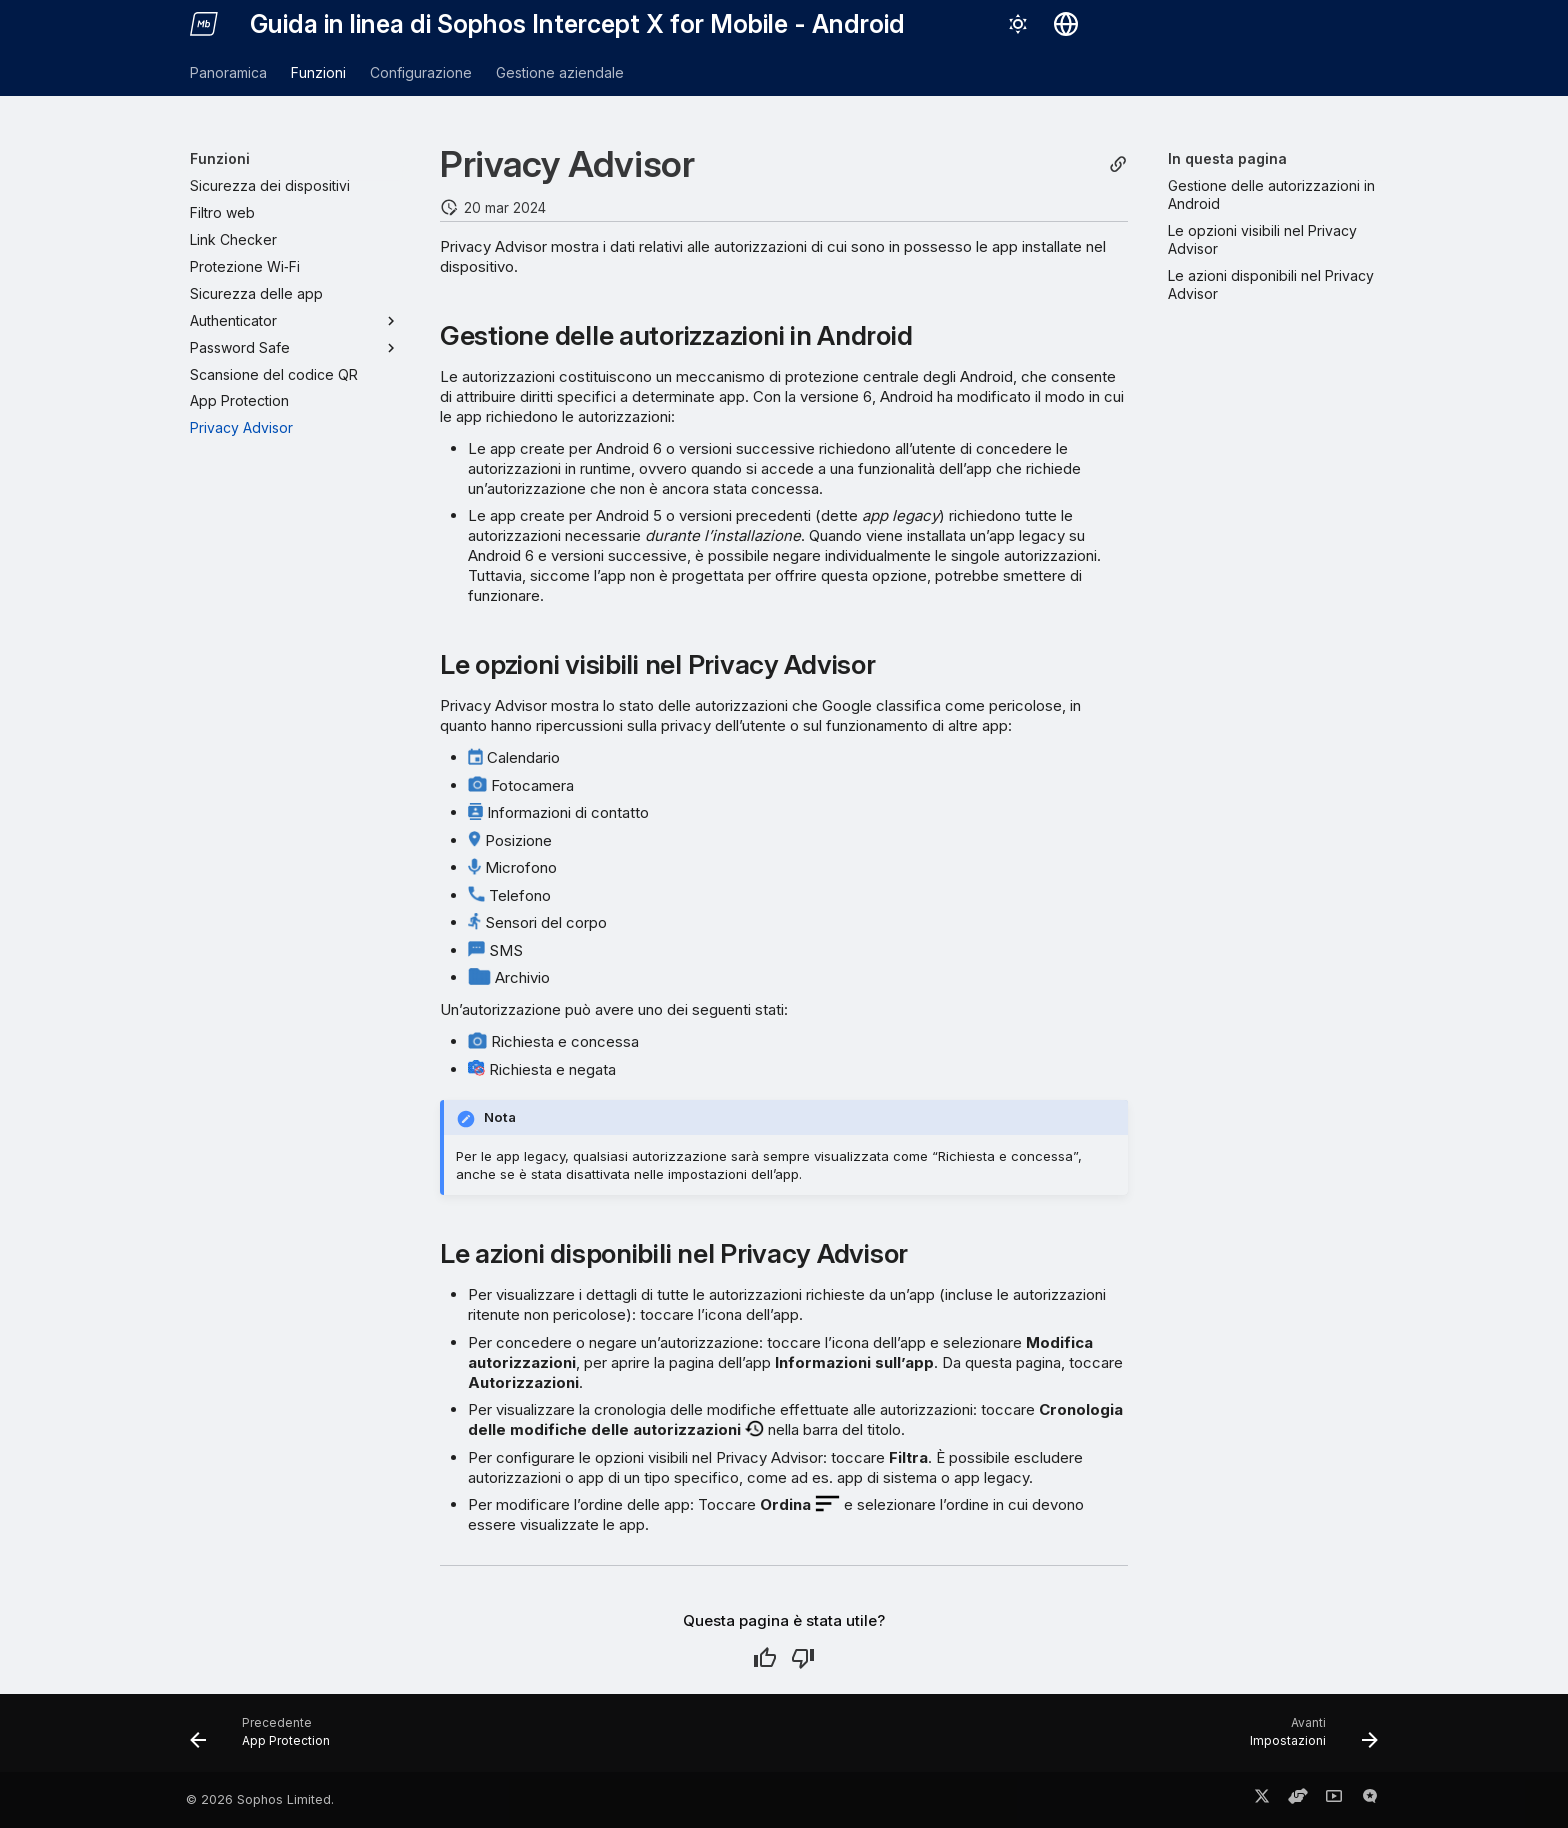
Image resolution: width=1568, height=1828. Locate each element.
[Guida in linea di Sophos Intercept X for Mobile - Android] (204, 24)
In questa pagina (1227, 158)
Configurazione (421, 72)
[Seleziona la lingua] (1066, 24)
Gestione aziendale (560, 72)
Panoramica (228, 72)
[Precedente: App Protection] (266, 1739)
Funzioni (318, 72)
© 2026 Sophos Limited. (260, 1799)
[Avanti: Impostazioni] (1307, 1739)
